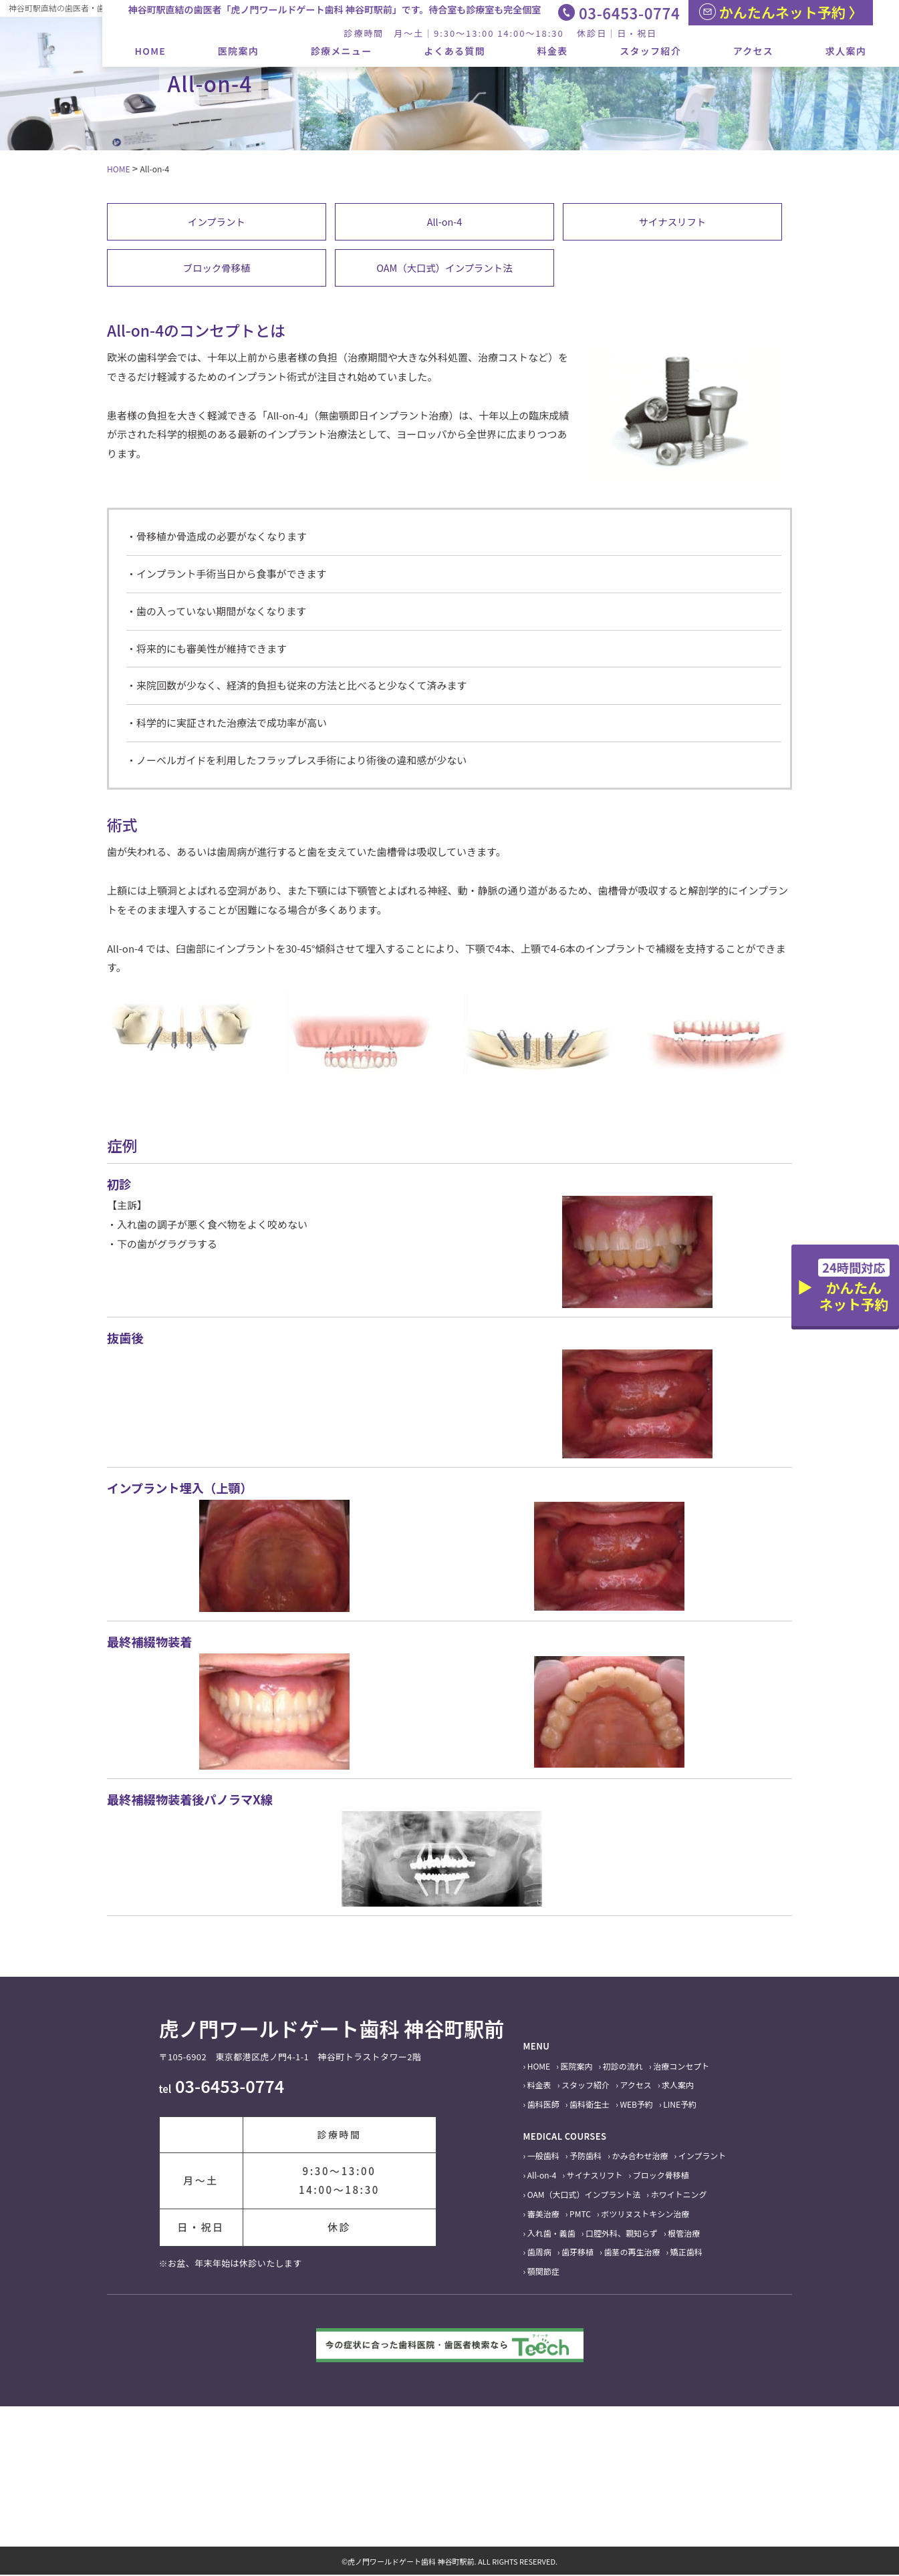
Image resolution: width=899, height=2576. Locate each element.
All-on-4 (444, 221)
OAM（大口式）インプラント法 (444, 268)
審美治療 (543, 2215)
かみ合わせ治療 (640, 2156)
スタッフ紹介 (650, 50)
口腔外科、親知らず (622, 2234)
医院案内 (238, 50)
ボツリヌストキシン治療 (645, 2215)
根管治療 (684, 2234)
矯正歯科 (686, 2253)
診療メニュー (341, 50)
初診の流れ (623, 2067)
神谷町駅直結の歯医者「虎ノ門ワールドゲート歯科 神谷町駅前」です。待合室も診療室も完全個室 (334, 9)
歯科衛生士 (589, 2106)
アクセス (753, 50)
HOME (150, 50)
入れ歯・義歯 (551, 2234)
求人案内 (845, 50)
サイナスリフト (673, 221)
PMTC (580, 2215)
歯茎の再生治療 (632, 2253)
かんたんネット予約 (854, 1286)
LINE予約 (679, 2106)
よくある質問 (454, 50)
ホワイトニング (678, 2195)
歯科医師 (543, 2106)
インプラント (702, 2156)
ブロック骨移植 (216, 268)
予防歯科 (585, 2156)
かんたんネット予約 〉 (781, 12)
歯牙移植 (577, 2253)
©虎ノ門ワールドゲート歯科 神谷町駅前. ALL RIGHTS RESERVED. (449, 2562)
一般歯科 (543, 2156)
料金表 (552, 50)
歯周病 (539, 2253)
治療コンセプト (681, 2067)
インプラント (216, 221)
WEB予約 (636, 2106)
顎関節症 (543, 2273)
